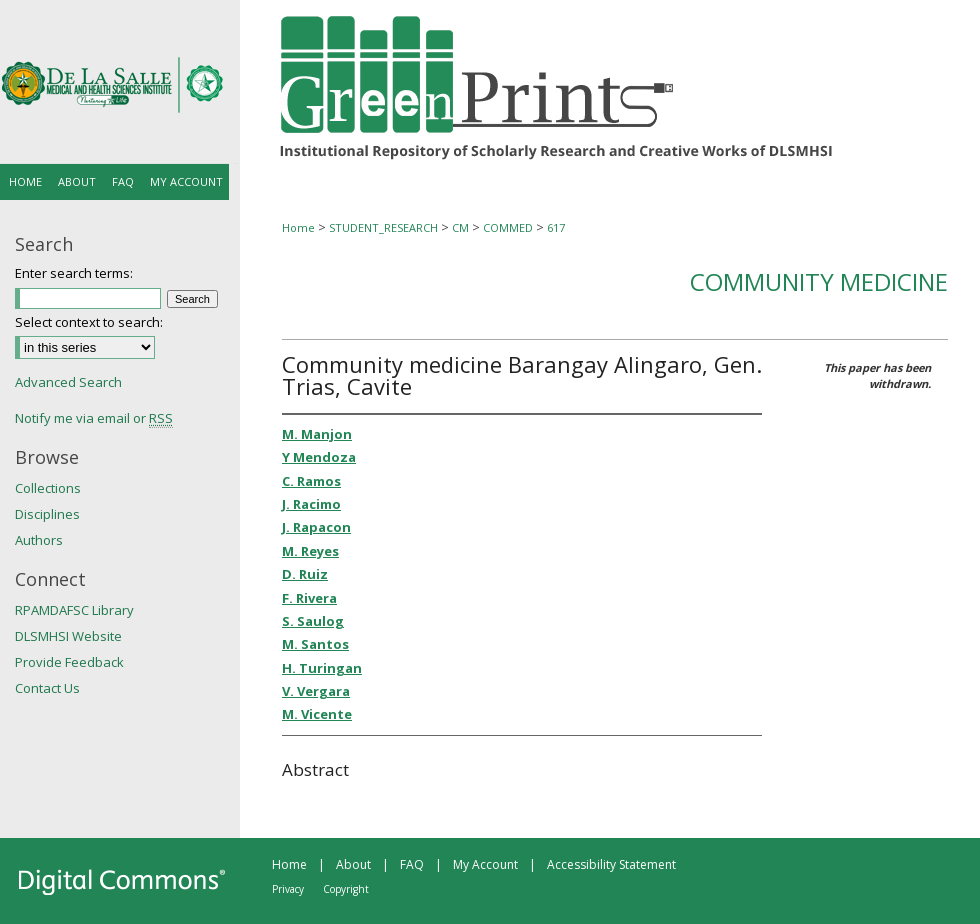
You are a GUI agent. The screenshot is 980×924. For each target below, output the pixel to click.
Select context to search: (89, 322)
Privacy (288, 889)
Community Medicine (819, 281)
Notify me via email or (94, 418)
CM (460, 227)
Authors (39, 540)
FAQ (412, 864)
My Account (485, 864)
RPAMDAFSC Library (74, 610)
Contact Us (47, 688)
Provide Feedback (69, 662)
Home (298, 227)
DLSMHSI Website (68, 636)
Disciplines (47, 514)
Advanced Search (68, 382)
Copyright (346, 889)
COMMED (508, 227)
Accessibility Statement (611, 864)
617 (556, 227)
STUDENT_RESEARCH (383, 227)
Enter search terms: (74, 273)
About (353, 864)
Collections (48, 488)
